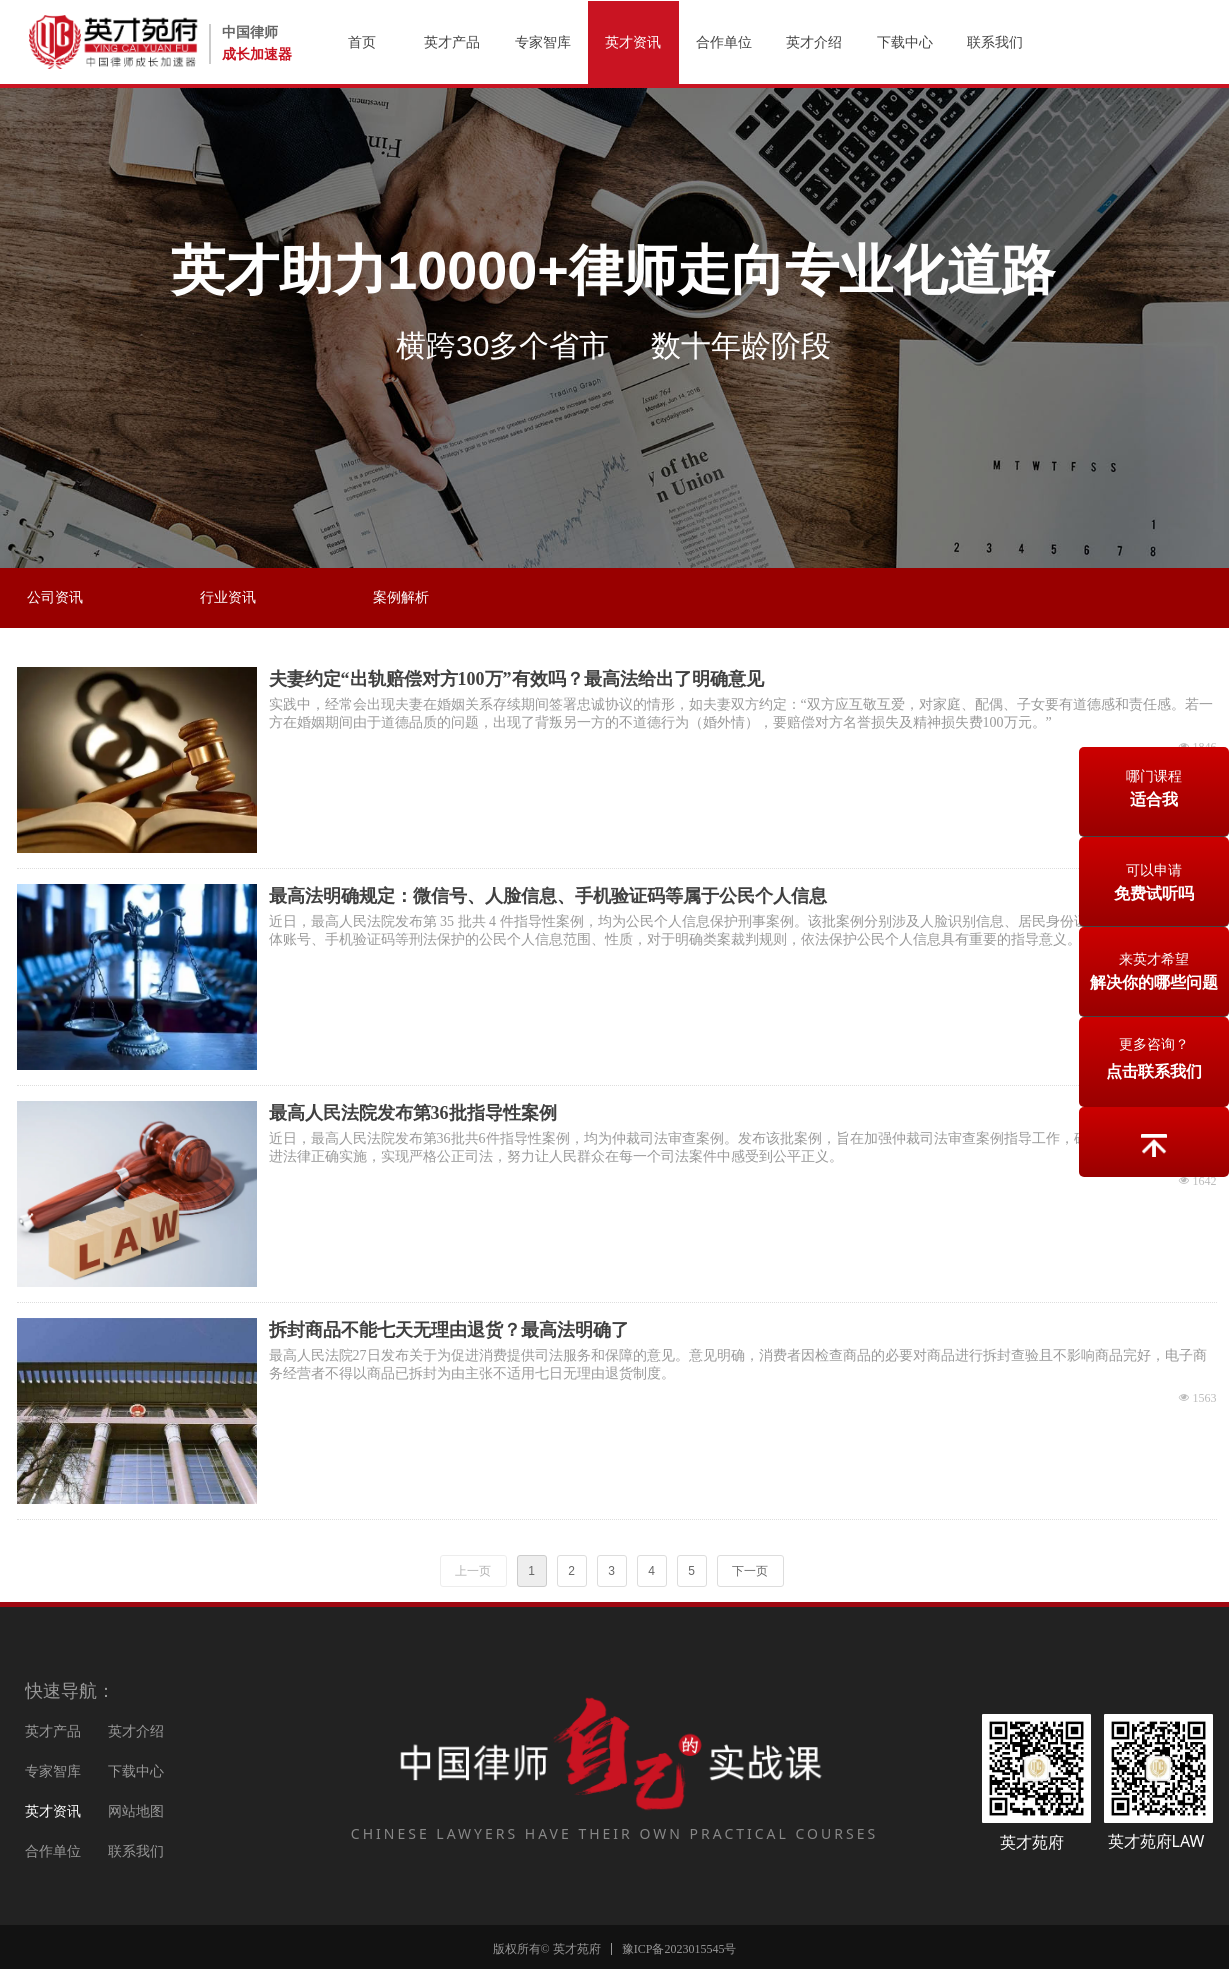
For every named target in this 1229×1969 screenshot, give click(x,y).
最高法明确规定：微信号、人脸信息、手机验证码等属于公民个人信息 (548, 896)
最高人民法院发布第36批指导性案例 (413, 1113)
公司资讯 (55, 597)
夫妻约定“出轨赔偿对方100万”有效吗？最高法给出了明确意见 (516, 679)
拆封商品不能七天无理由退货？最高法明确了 (449, 1330)
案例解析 (401, 597)
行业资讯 (228, 597)
